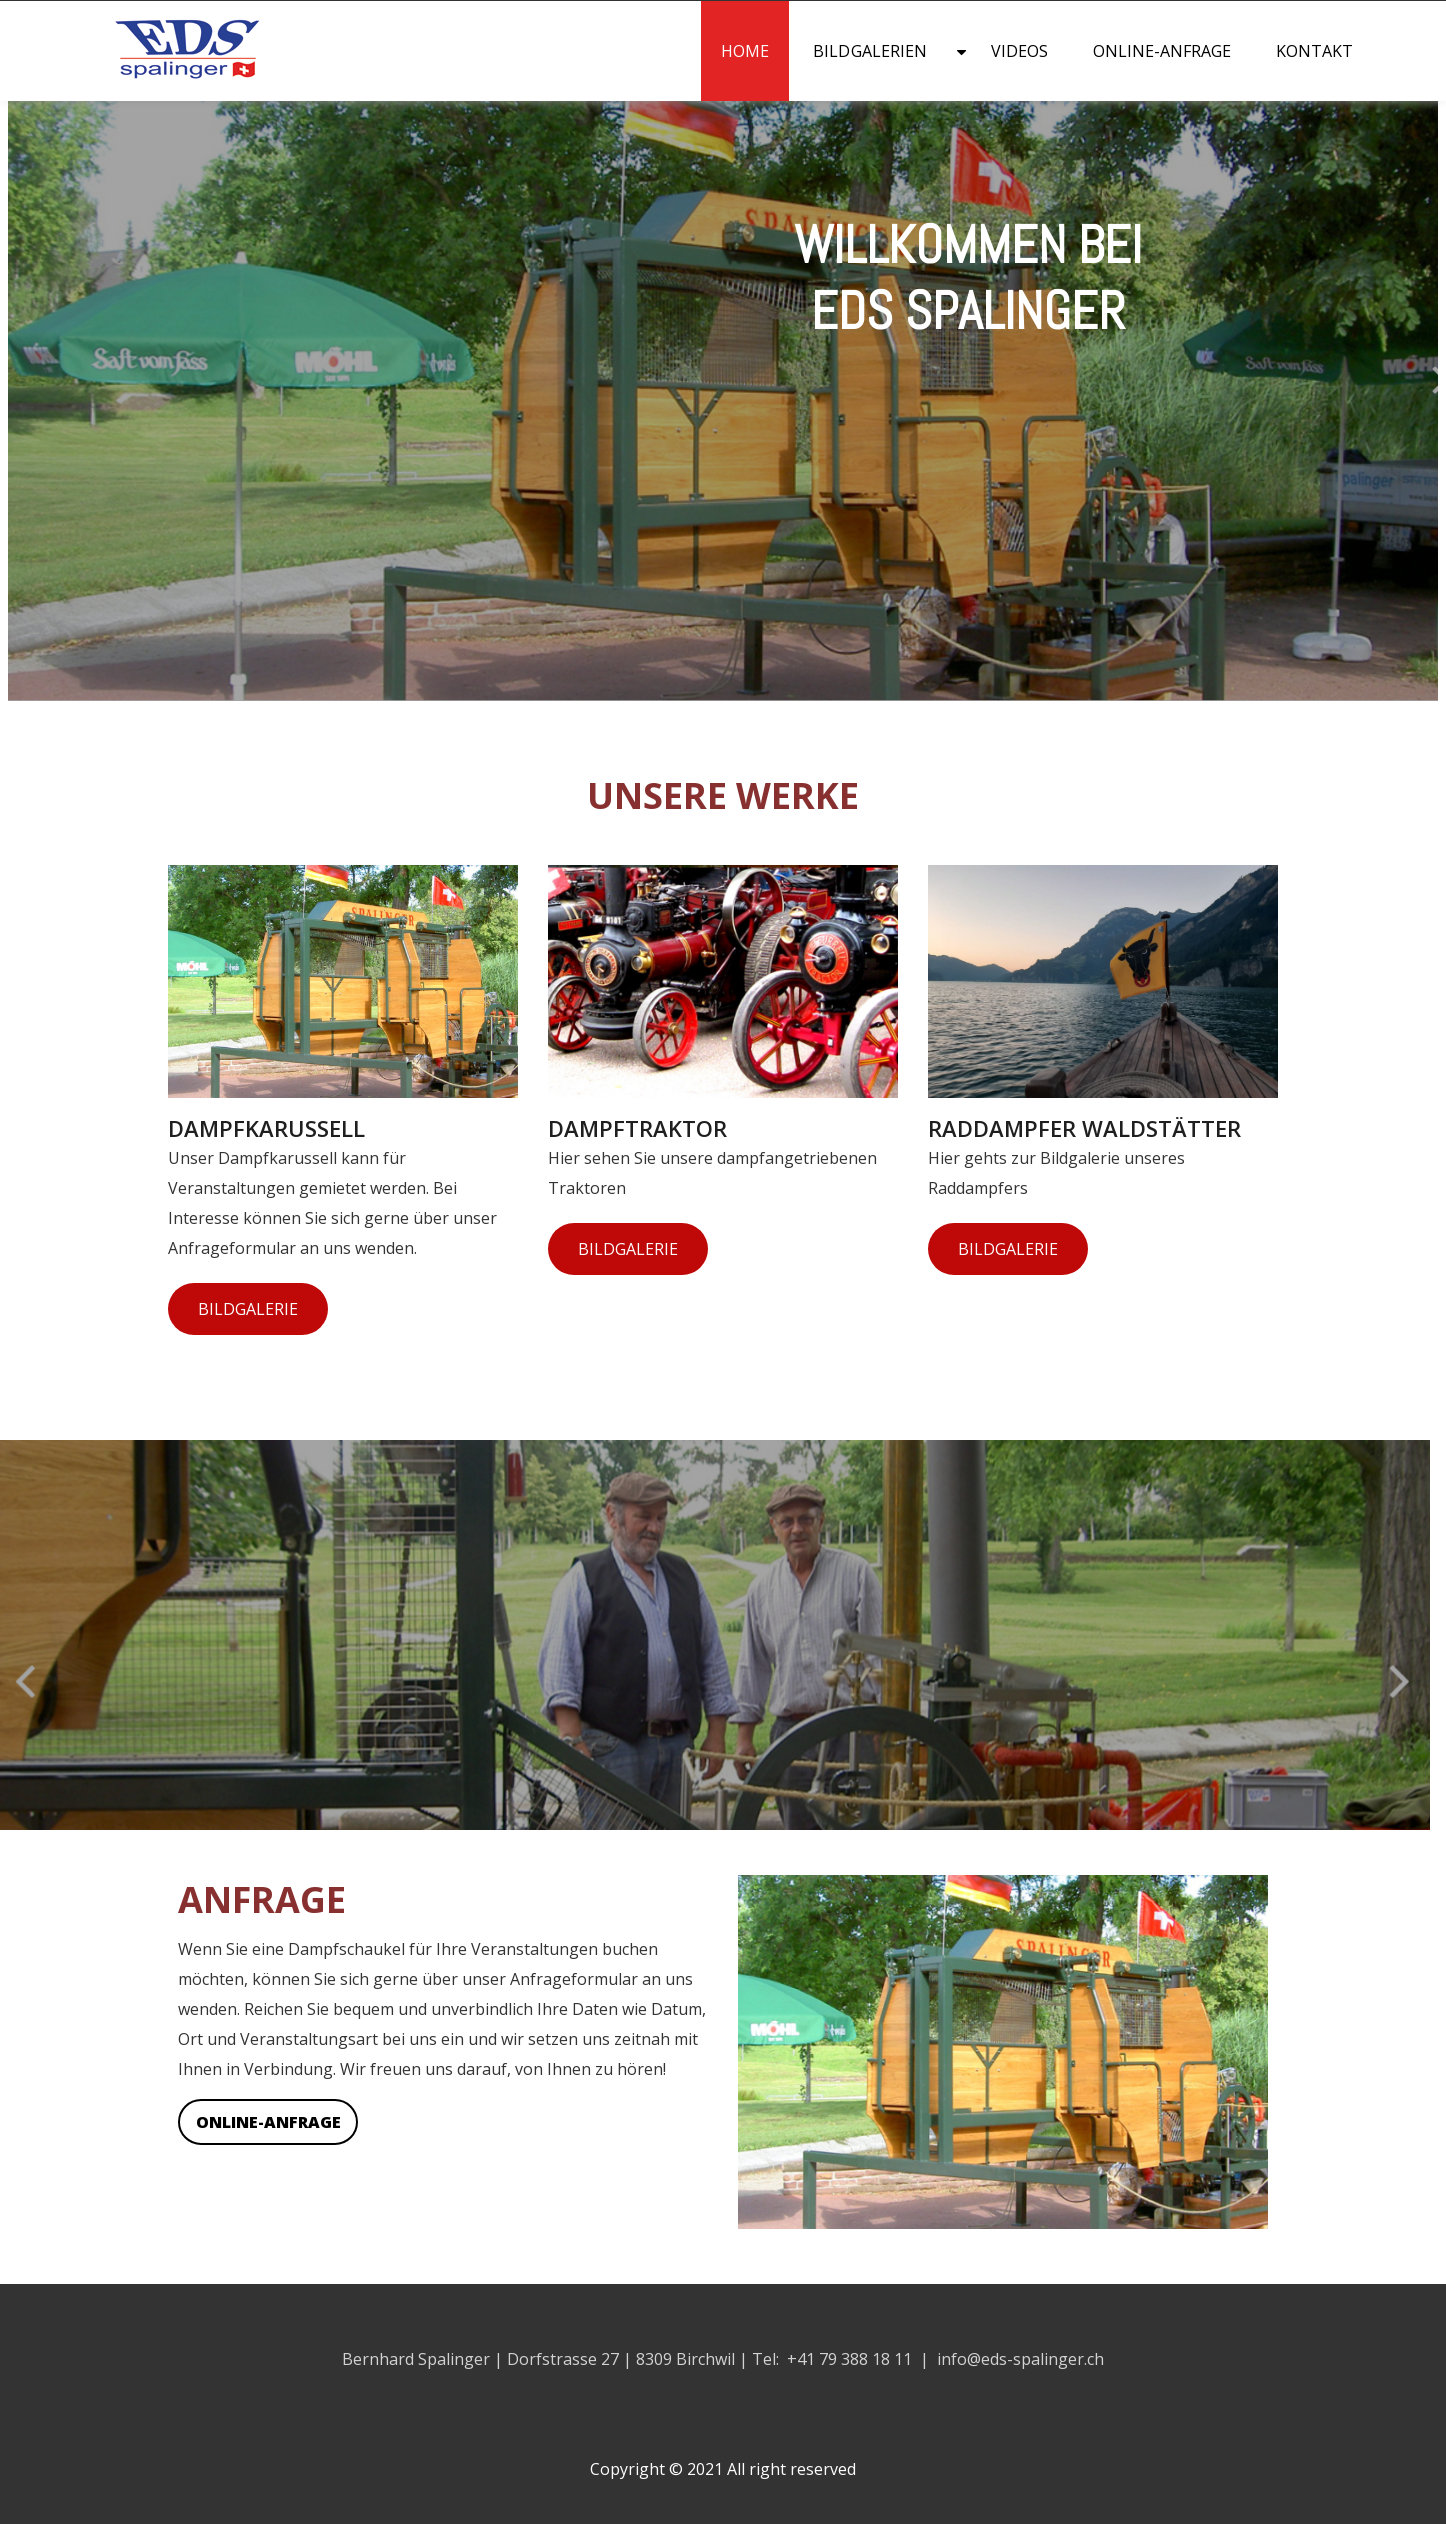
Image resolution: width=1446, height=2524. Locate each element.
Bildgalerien (870, 51)
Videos (1019, 51)
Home (745, 51)
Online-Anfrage (1162, 51)
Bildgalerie (248, 1309)
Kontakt (1315, 51)
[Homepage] (148, 80)
